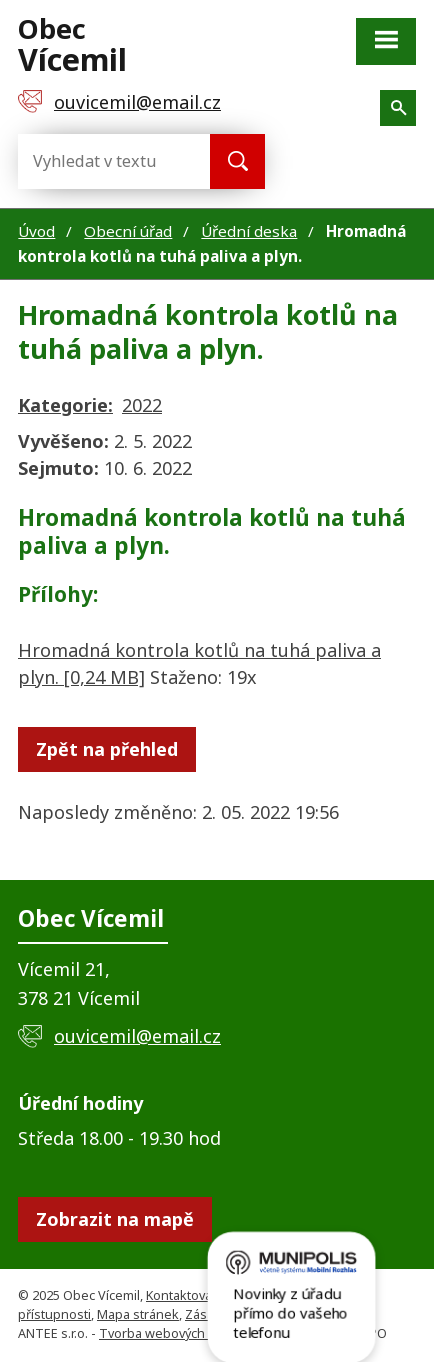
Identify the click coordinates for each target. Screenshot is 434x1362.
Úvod (36, 231)
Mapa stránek (138, 1314)
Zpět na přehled (107, 749)
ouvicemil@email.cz (137, 1036)
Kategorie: (65, 405)
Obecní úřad (128, 231)
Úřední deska (249, 231)
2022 (142, 405)
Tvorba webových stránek (176, 1333)
